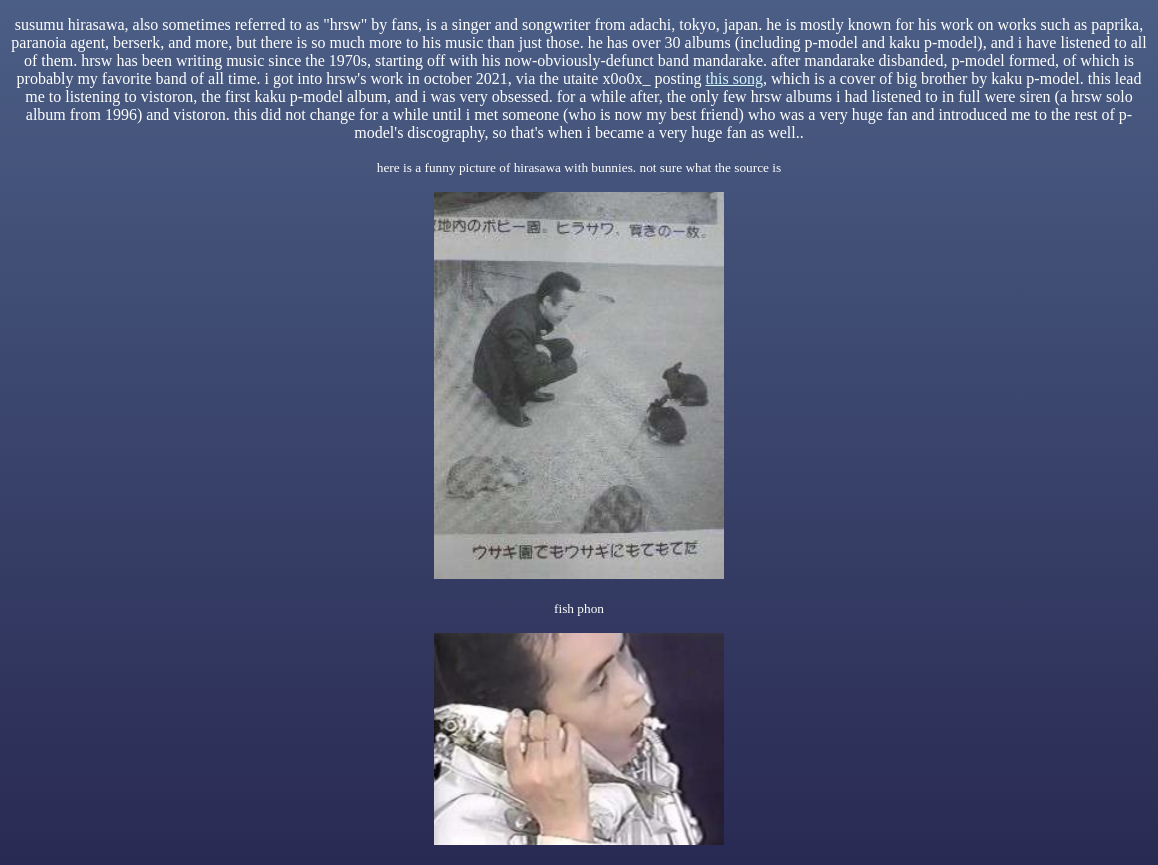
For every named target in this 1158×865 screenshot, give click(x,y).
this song (734, 78)
